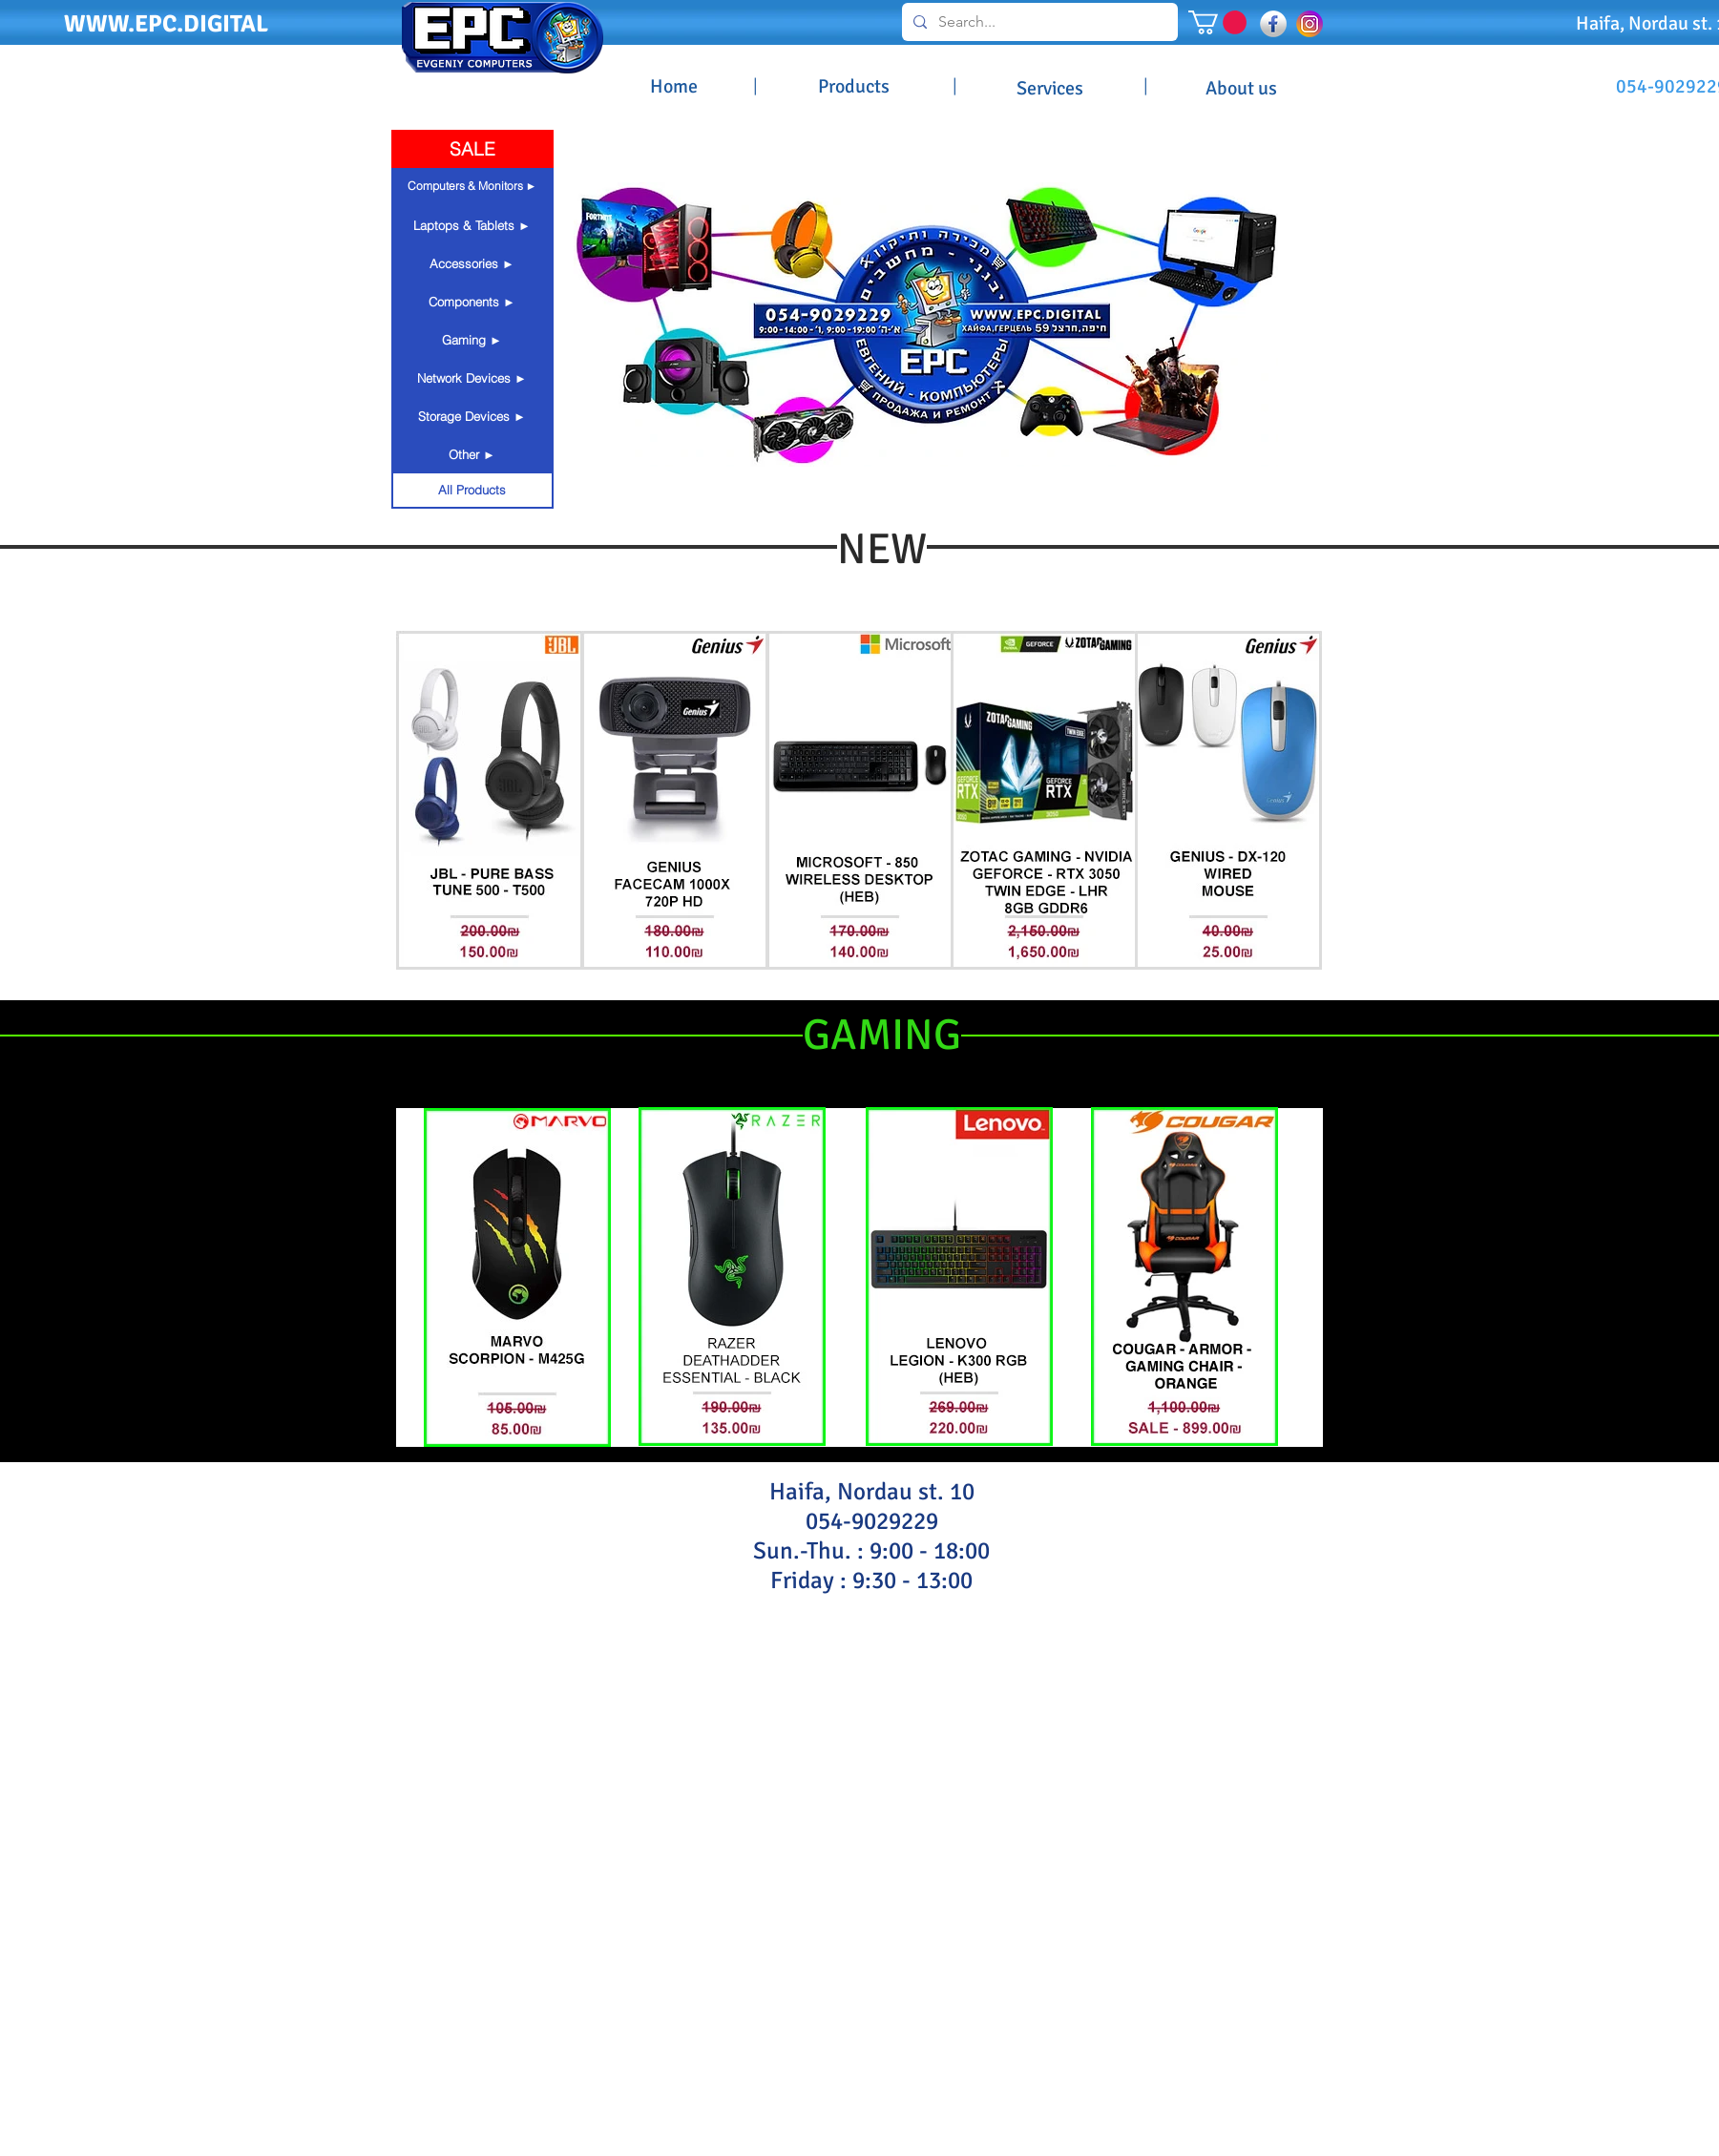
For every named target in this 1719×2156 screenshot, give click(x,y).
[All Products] (472, 490)
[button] (1217, 22)
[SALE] (472, 149)
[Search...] (1038, 22)
